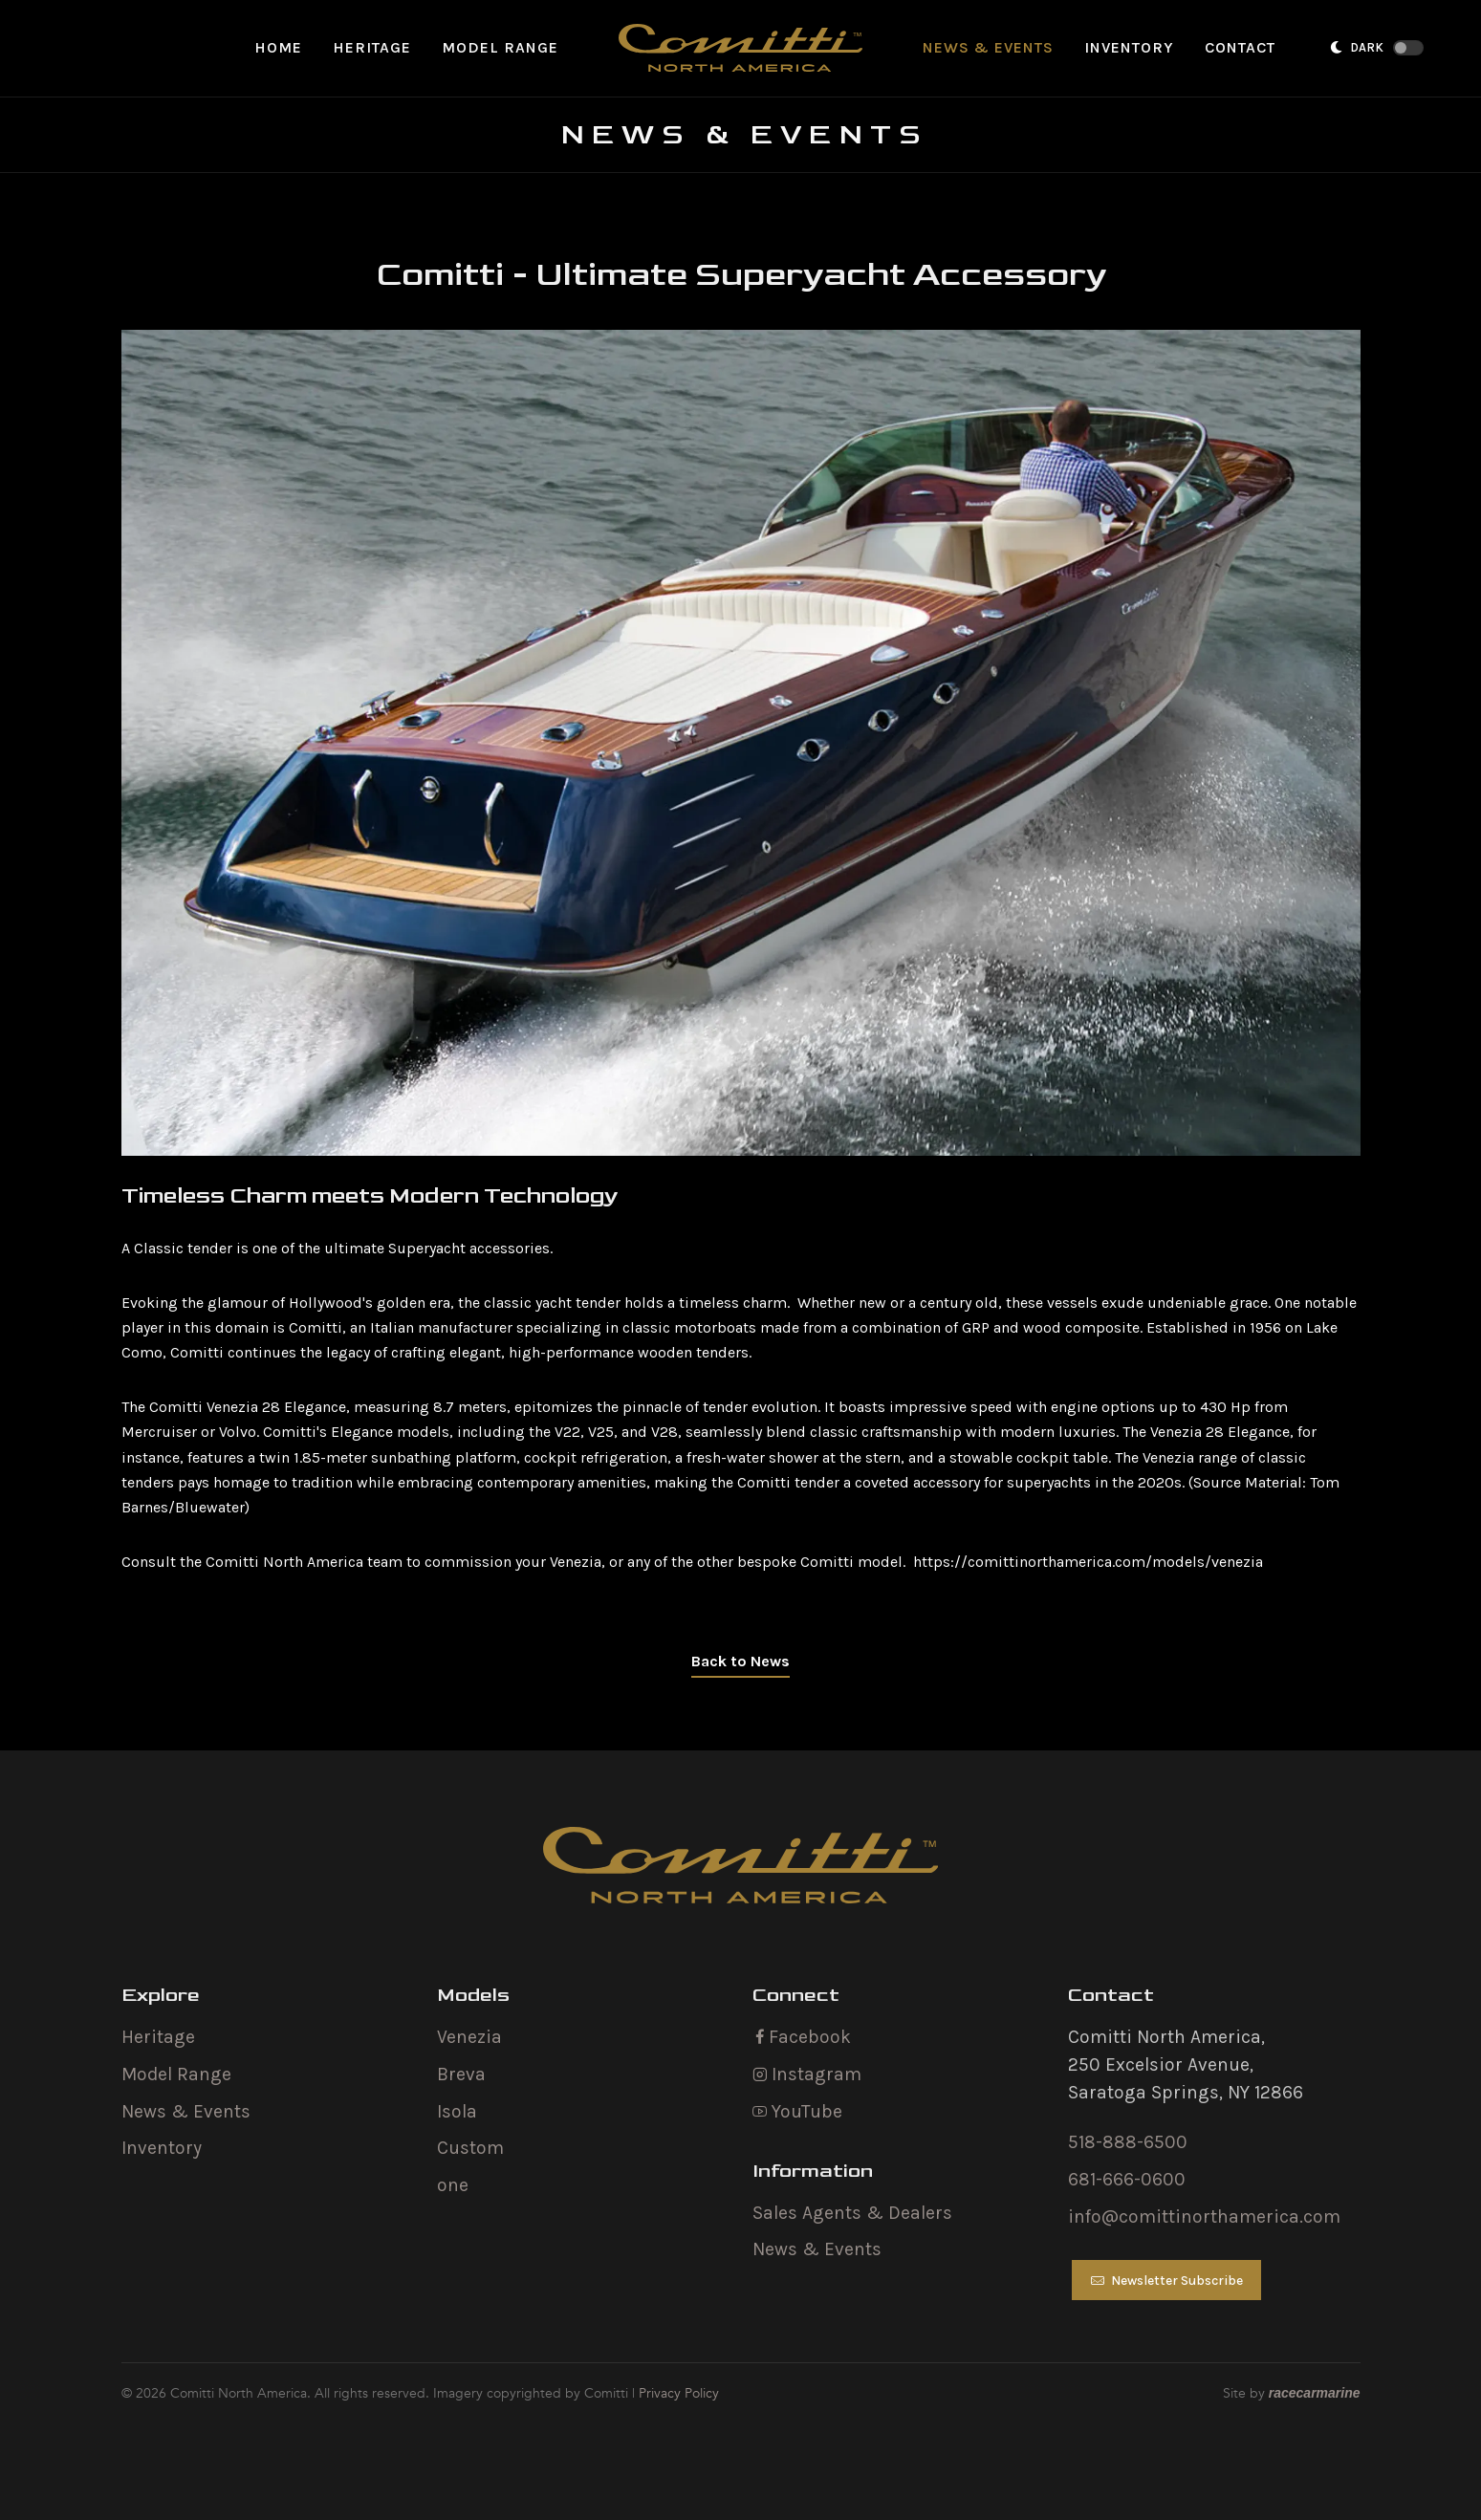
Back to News (740, 1661)
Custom (470, 2149)
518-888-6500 (1127, 2143)
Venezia (469, 2037)
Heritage (158, 2037)
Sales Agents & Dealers (852, 2212)
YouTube (797, 2111)
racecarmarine (1315, 2393)
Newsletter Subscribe (1166, 2281)
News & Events (185, 2111)
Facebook (801, 2037)
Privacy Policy (679, 2393)
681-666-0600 (1127, 2180)
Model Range (176, 2074)
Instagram (806, 2074)
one (452, 2186)
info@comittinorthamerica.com (1204, 2216)
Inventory (161, 2149)
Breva (461, 2074)
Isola (457, 2111)
